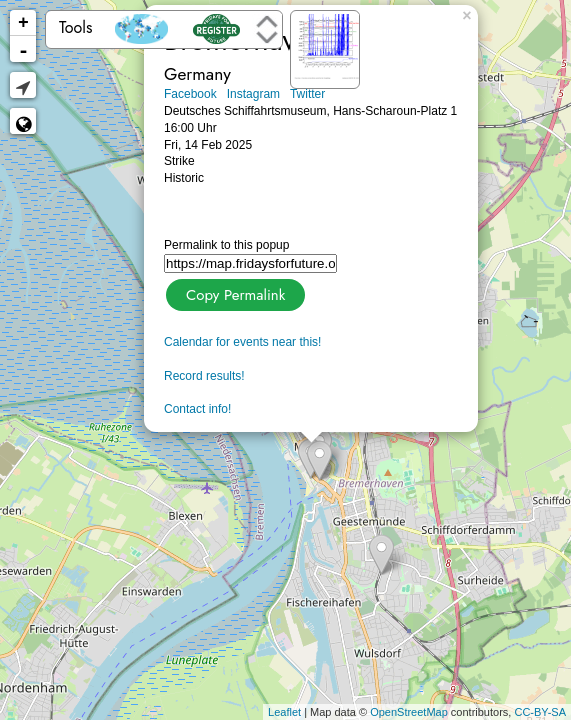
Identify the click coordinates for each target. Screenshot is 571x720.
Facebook (190, 94)
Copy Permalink (233, 292)
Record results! (204, 376)
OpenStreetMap (409, 712)
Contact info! (197, 409)
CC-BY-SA (540, 712)
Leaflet (284, 712)
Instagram (253, 94)
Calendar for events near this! (242, 342)
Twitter (307, 94)
